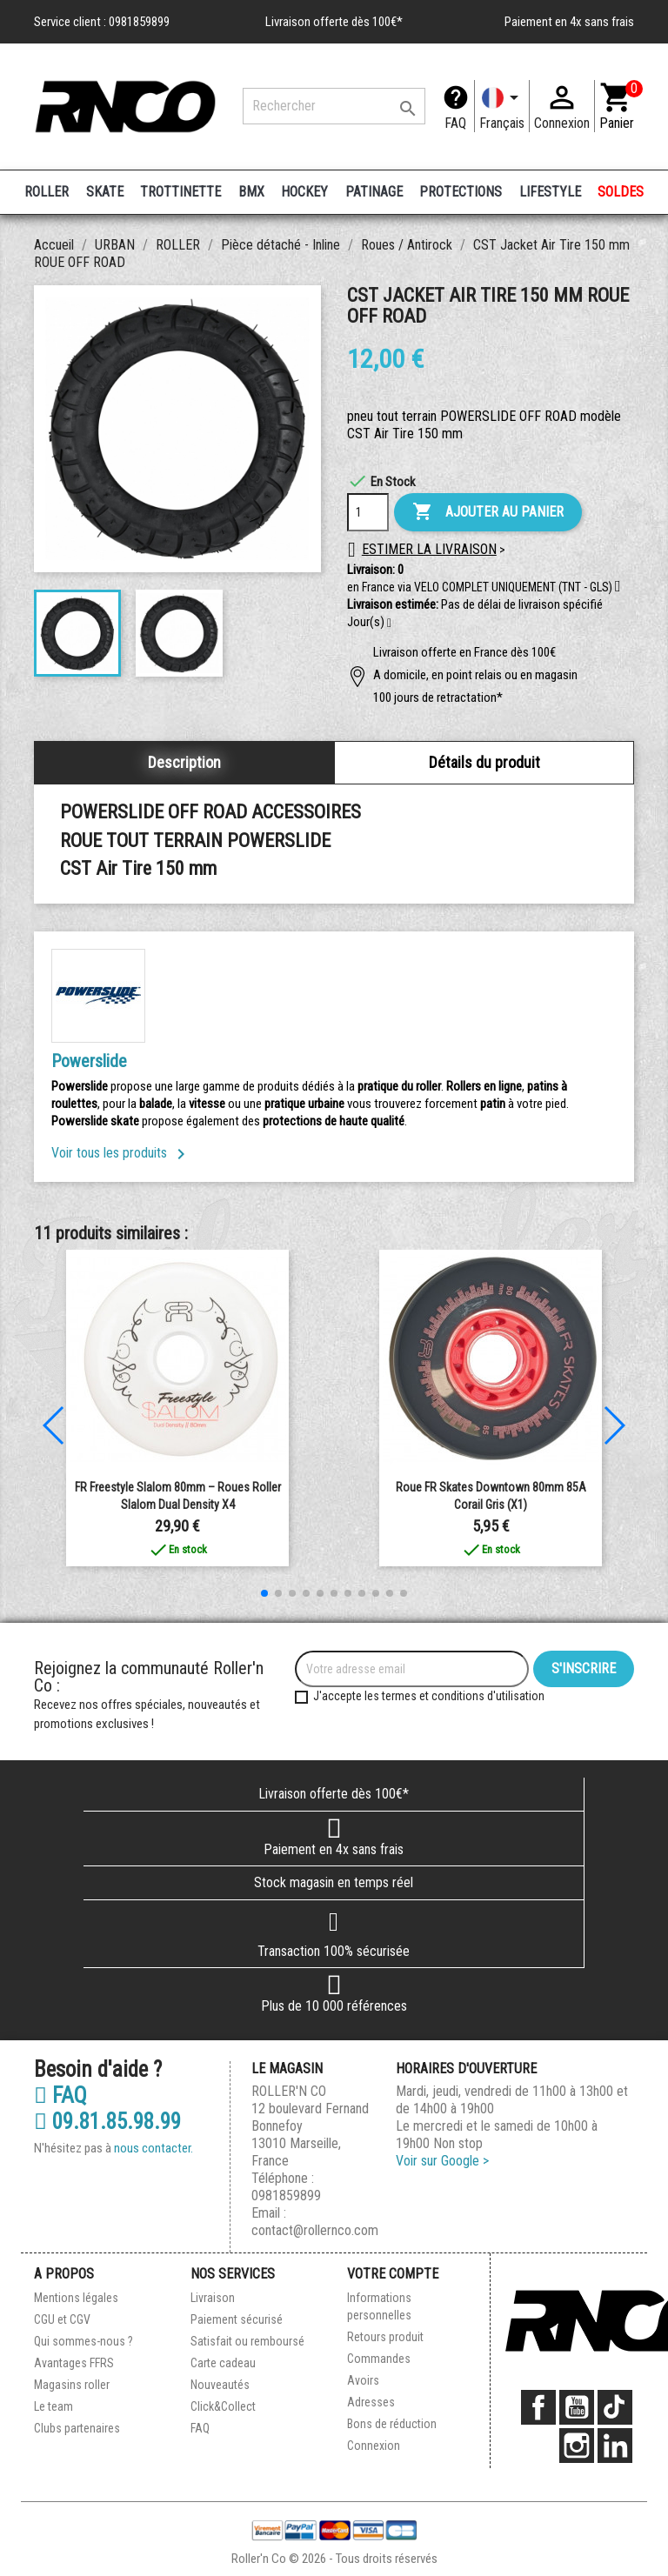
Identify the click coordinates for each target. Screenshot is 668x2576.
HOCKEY (304, 192)
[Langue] (501, 106)
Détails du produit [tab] (484, 762)
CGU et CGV (62, 2319)
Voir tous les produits (121, 1153)
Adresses (371, 2402)
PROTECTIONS (460, 192)
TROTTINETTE (180, 192)
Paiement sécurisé (236, 2319)
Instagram (576, 2445)
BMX (251, 192)
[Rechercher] (334, 106)
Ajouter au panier (488, 512)
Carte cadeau (223, 2363)
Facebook (538, 2407)
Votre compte (392, 2274)
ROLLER (46, 192)
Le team (53, 2406)
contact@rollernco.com (314, 2230)
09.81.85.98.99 (107, 2122)
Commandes (379, 2359)
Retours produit (385, 2337)
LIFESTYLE (550, 192)
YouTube (576, 2407)
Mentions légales (76, 2298)
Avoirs (363, 2380)
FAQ (455, 123)
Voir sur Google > (442, 2160)
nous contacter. (153, 2148)
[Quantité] (368, 512)
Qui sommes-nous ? (83, 2341)
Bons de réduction (392, 2424)
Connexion (373, 2446)
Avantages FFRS (74, 2363)
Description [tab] (184, 762)
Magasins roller (72, 2385)
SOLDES (621, 192)
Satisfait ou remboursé (247, 2341)
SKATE (105, 192)
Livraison (212, 2298)
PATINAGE (374, 192)
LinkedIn (615, 2445)
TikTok (615, 2407)
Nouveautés (220, 2385)
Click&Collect (223, 2406)
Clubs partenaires (77, 2428)
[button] (389, 623)
